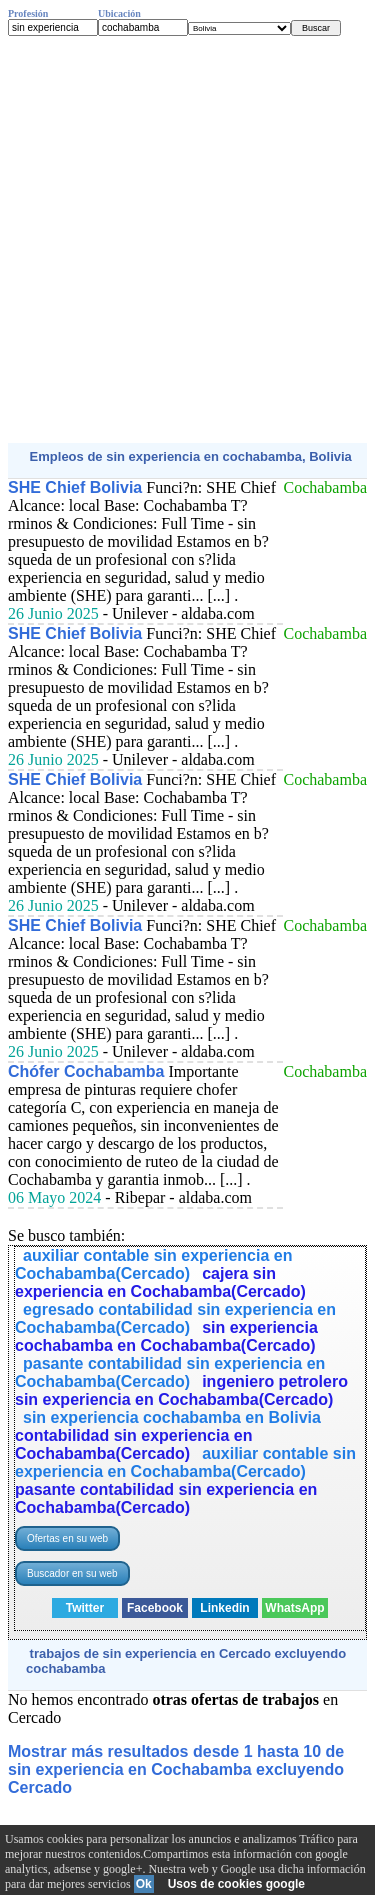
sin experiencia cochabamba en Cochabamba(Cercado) (166, 1336)
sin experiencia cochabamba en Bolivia (172, 1417)
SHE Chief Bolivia (75, 487)
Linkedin (224, 1608)
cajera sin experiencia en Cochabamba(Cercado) (160, 1282)
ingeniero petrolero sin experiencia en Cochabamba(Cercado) (181, 1390)
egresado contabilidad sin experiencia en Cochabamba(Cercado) (175, 1318)
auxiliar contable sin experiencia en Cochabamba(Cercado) (153, 1264)
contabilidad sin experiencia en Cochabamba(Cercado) (133, 1444)
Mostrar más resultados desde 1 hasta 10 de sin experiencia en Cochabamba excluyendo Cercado (176, 1769)
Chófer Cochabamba (86, 1071)
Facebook (155, 1608)
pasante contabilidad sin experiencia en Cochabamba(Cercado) (170, 1372)
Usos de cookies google (236, 1884)
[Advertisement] (187, 239)
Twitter (85, 1608)
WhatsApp (294, 1608)
